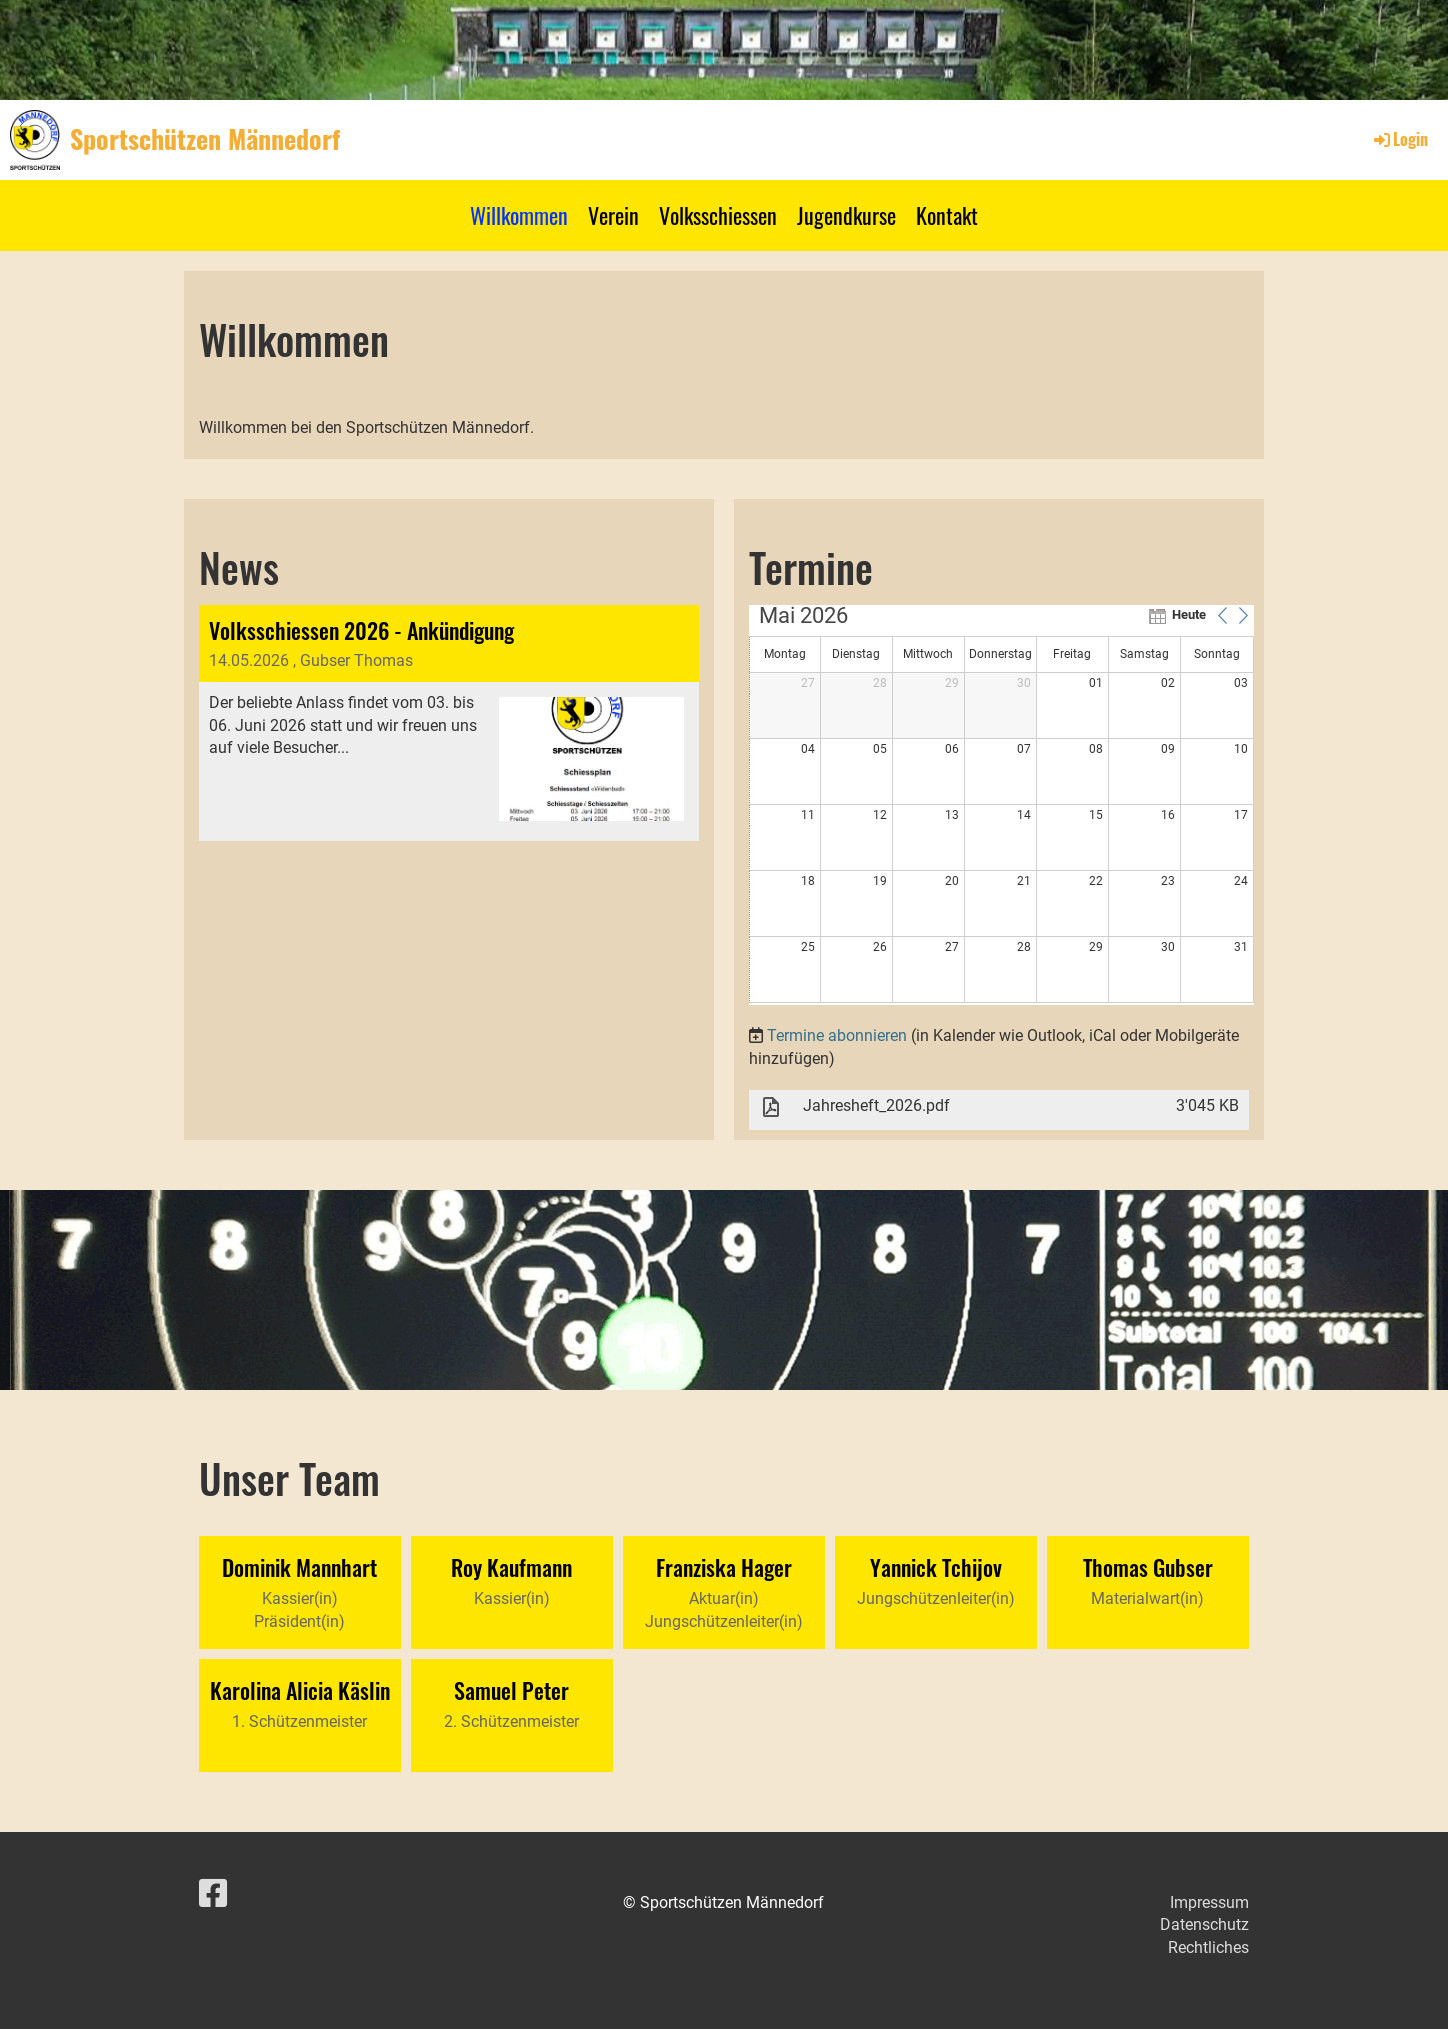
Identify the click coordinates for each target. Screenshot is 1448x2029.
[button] (1223, 615)
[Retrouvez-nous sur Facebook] (213, 1894)
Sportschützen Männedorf (205, 139)
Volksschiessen (718, 215)
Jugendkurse (846, 215)
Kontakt (947, 215)
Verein (613, 215)
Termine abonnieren (837, 1035)
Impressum (1209, 1902)
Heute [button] (1189, 614)
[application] (1001, 805)
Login (1399, 139)
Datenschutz (1204, 1924)
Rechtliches (1208, 1947)
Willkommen (519, 215)
